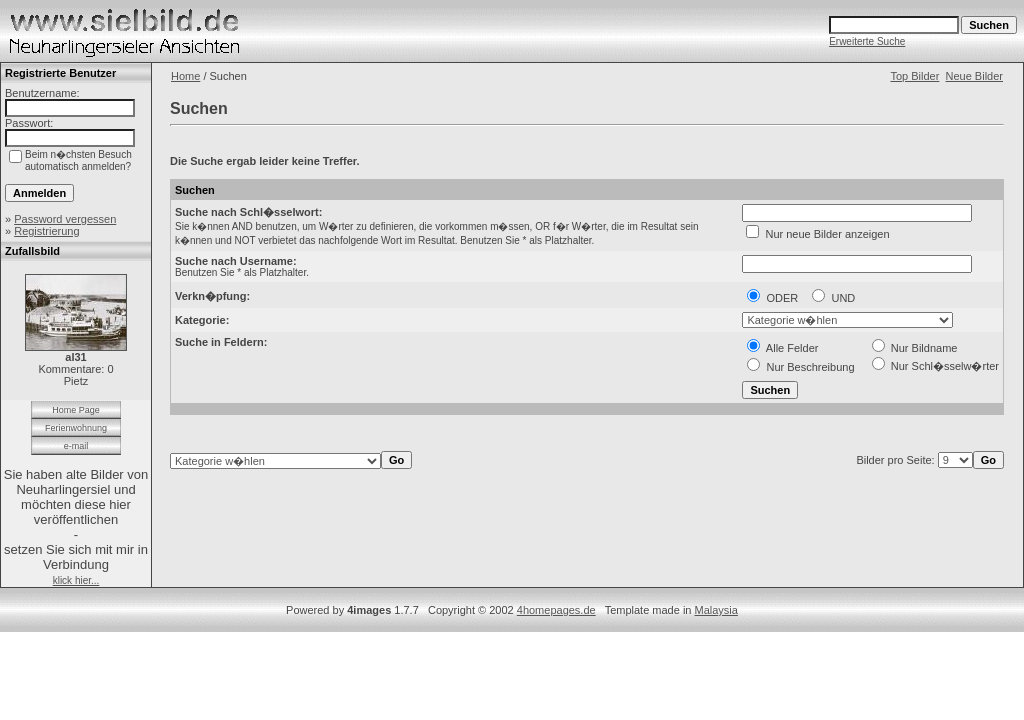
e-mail (76, 446)
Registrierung (46, 231)
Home (185, 76)
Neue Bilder (974, 76)
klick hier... (76, 580)
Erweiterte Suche (867, 41)
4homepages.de (556, 610)
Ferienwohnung (76, 428)
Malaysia (716, 610)
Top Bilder (914, 76)
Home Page (76, 410)
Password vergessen (65, 219)
